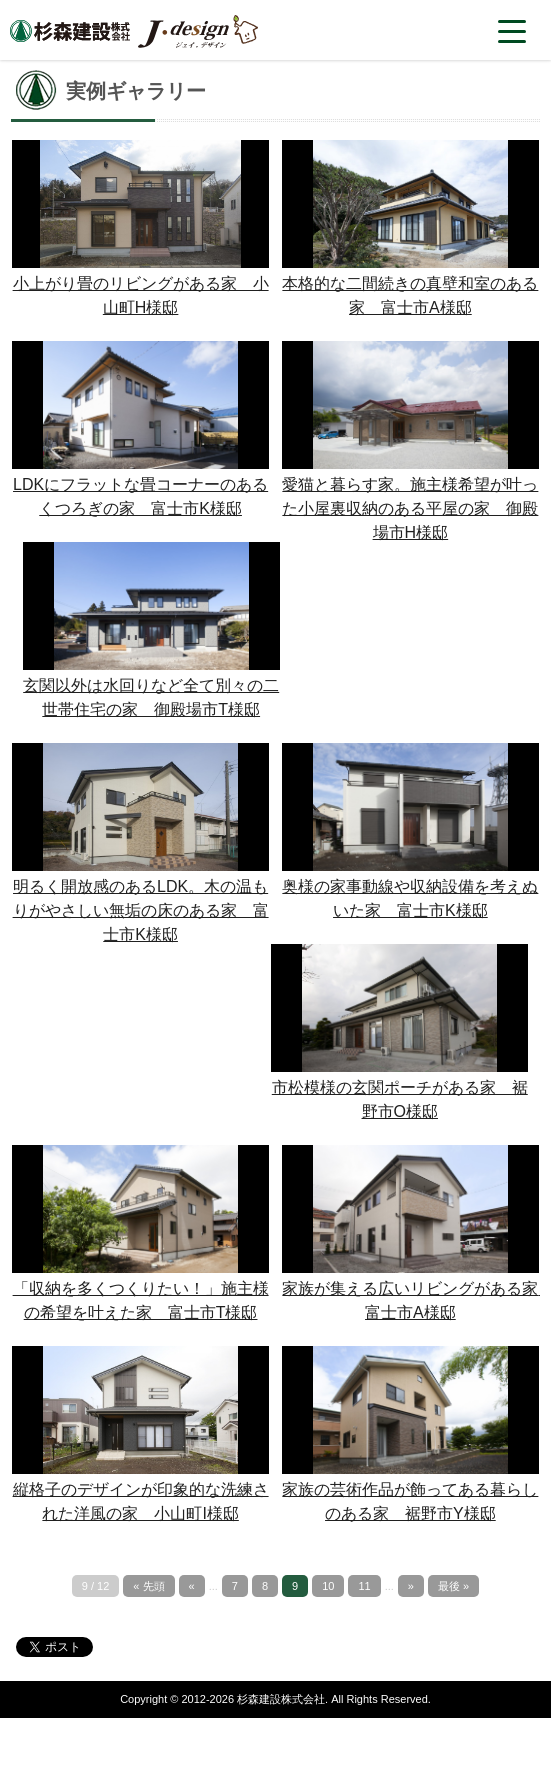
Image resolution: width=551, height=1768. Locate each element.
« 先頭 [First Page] (148, 1586)
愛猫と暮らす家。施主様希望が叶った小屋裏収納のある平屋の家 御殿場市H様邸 (410, 508)
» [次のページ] (411, 1586)
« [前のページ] (192, 1586)
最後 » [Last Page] (453, 1586)
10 (328, 1586)
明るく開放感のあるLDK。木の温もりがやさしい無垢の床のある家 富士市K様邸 (141, 910)
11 (364, 1586)
